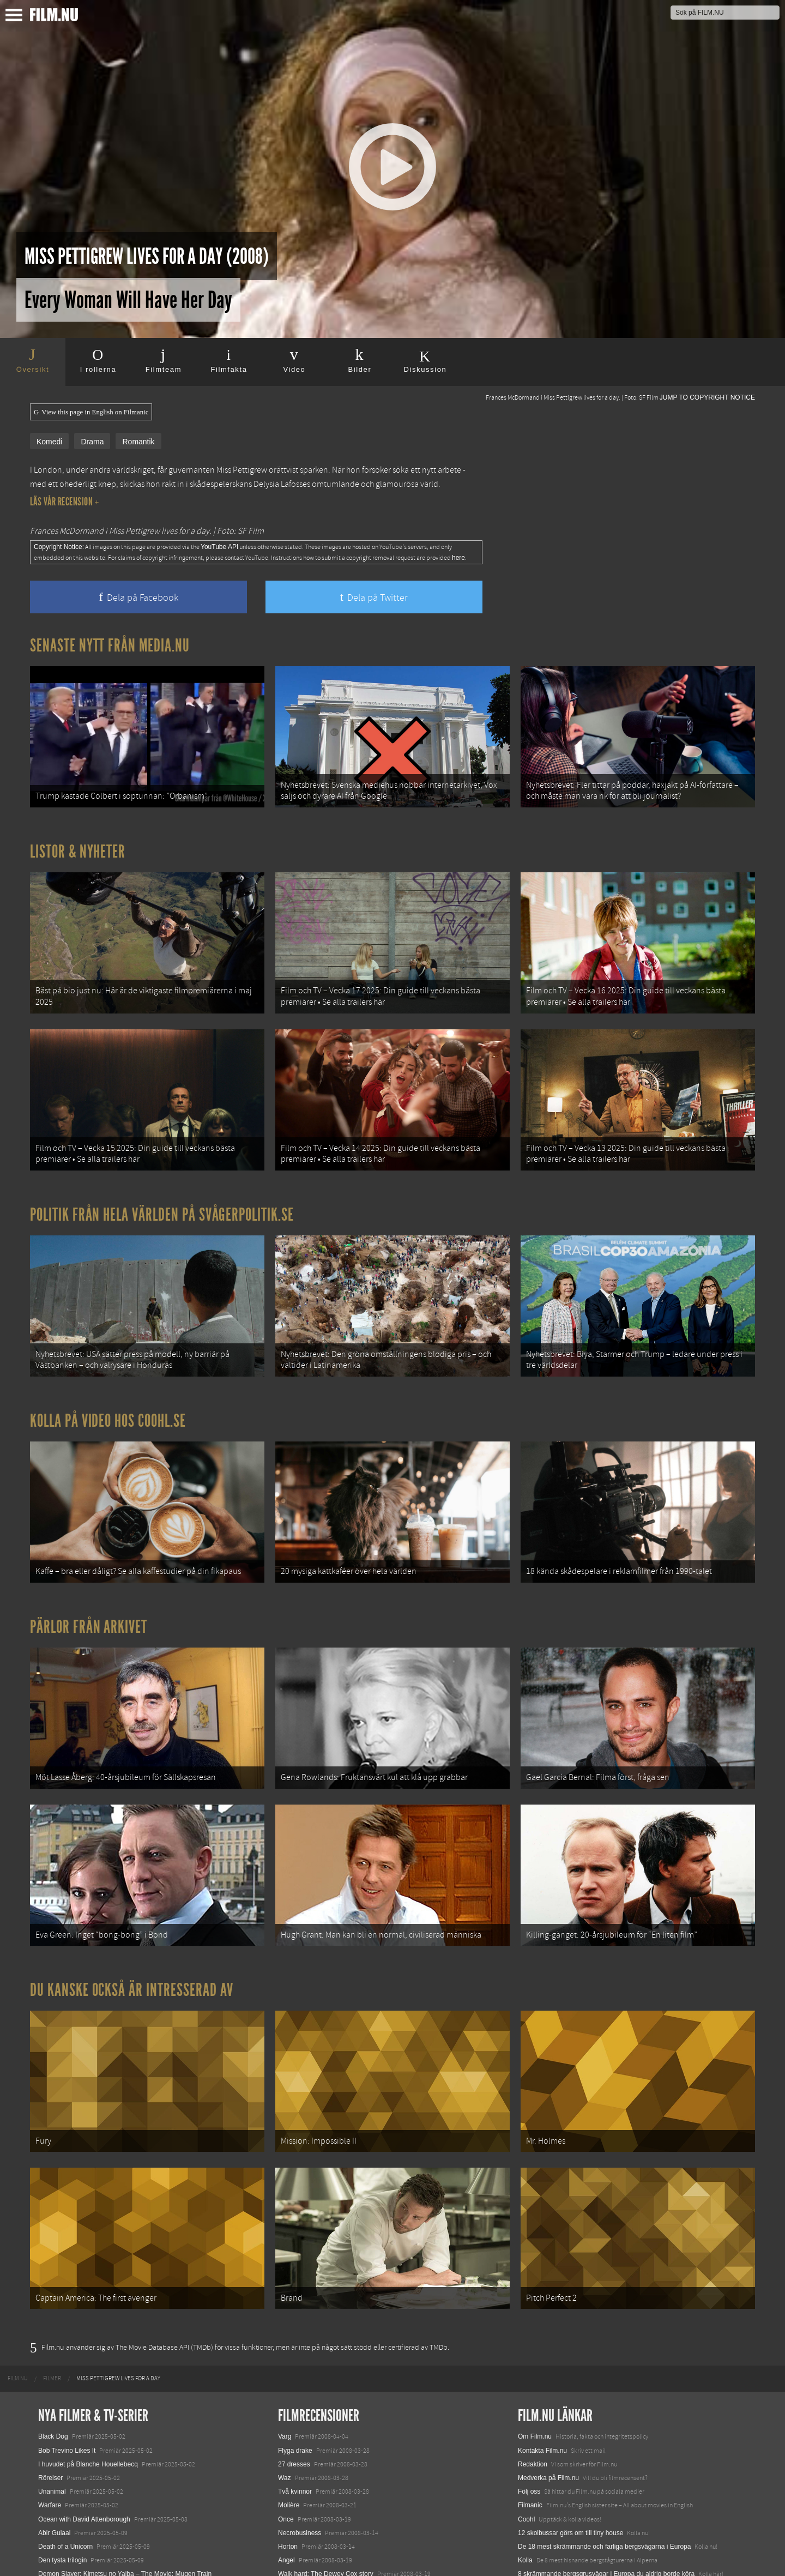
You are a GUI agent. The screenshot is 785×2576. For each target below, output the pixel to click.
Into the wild (295, 2477)
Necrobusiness (299, 2422)
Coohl (526, 2408)
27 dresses (294, 2353)
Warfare (49, 2394)
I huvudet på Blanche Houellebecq (88, 2353)
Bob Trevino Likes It (66, 2339)
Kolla (525, 2449)
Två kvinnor (295, 2381)
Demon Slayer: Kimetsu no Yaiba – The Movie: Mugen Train (125, 2463)
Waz (284, 2367)
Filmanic (530, 2394)
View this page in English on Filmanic (91, 412)
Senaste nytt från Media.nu (110, 645)
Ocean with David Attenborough (84, 2408)
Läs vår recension (64, 501)
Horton (288, 2436)
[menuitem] (18, 2268)
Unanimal (52, 2381)
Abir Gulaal (54, 2422)
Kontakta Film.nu (542, 2339)
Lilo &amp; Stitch (62, 2542)
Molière (288, 2394)
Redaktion (532, 2353)
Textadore (532, 2477)
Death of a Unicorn (65, 2436)
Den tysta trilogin (62, 2449)
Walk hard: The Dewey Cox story (325, 2463)
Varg (284, 2326)
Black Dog (53, 2326)
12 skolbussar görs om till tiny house (570, 2422)
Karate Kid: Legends (68, 2556)
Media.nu (531, 2490)
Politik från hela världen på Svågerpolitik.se (162, 1177)
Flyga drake (295, 2339)
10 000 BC (293, 2490)
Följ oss (529, 2381)
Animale (50, 2487)
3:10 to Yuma (297, 2504)
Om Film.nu (535, 2326)
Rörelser (50, 2367)
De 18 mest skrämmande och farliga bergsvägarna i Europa (604, 2436)
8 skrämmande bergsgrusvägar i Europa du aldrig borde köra (606, 2463)
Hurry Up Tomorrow (66, 2515)
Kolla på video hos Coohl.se (108, 1371)
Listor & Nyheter (77, 839)
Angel (286, 2449)
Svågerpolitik (536, 2515)
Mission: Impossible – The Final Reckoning (100, 2528)
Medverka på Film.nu (548, 2367)
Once (286, 2408)
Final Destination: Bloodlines (79, 2501)
